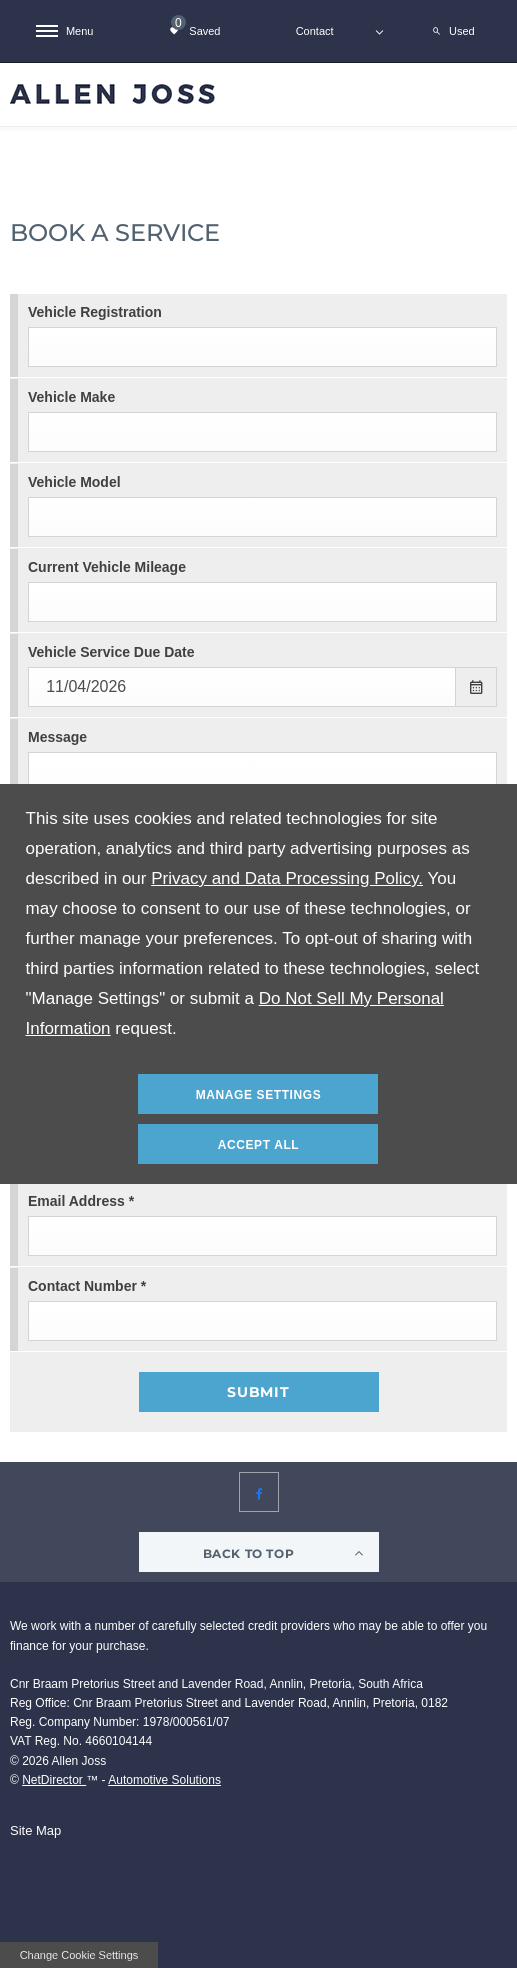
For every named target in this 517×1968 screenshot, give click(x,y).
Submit (258, 1392)
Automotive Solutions (164, 1780)
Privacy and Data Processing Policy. (287, 878)
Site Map (35, 1830)
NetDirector (54, 1780)
